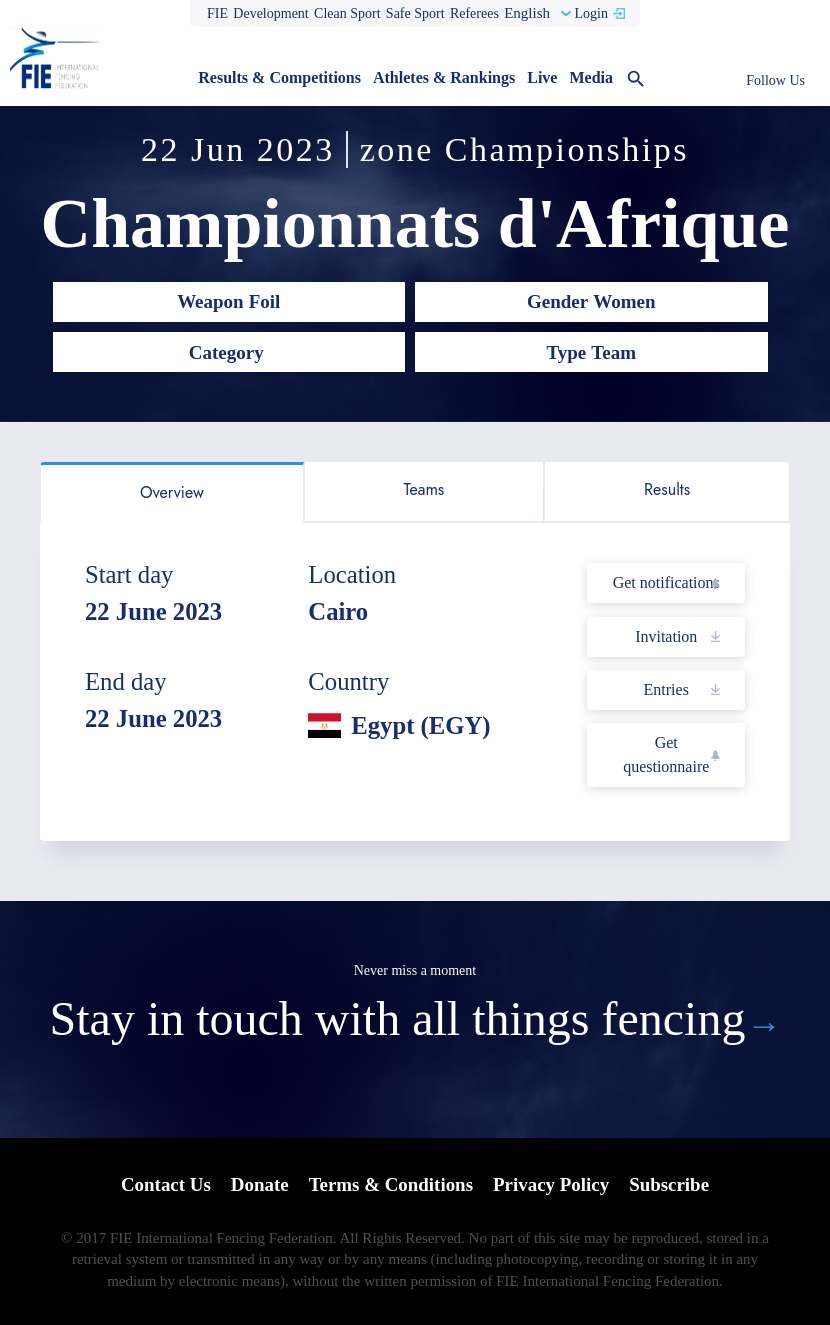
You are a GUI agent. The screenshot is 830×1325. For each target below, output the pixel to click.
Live (542, 77)
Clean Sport (347, 13)
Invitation (666, 636)
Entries (666, 689)
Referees (474, 13)
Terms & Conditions (390, 1184)
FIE (217, 13)
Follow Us (775, 80)
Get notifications (666, 582)
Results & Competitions (279, 77)
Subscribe (670, 1184)
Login (590, 13)
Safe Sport (415, 13)
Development (270, 13)
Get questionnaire (666, 754)
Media (591, 77)
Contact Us (165, 1184)
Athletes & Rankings (444, 77)
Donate (259, 1184)
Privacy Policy (551, 1184)
